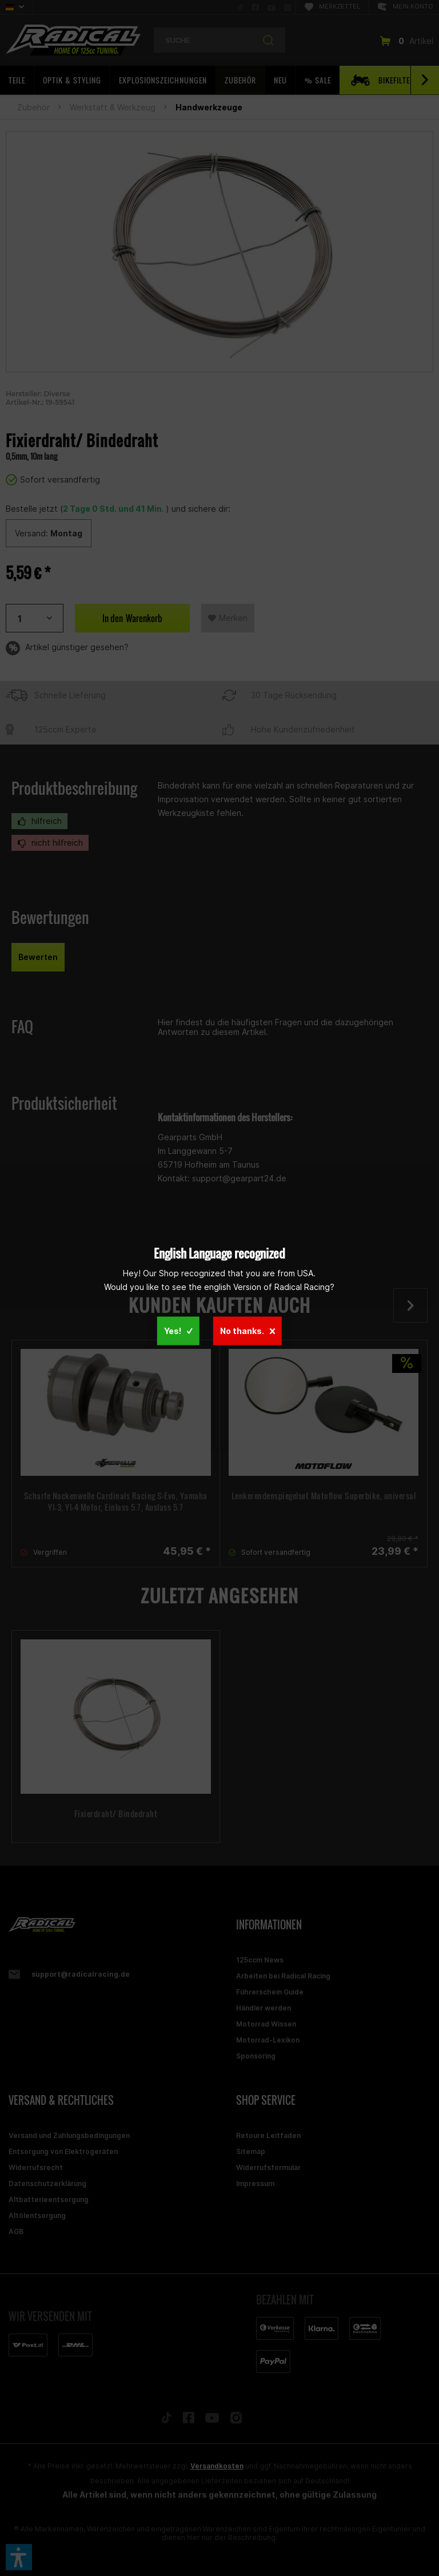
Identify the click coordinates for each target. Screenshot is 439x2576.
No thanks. (247, 1330)
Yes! (178, 1330)
